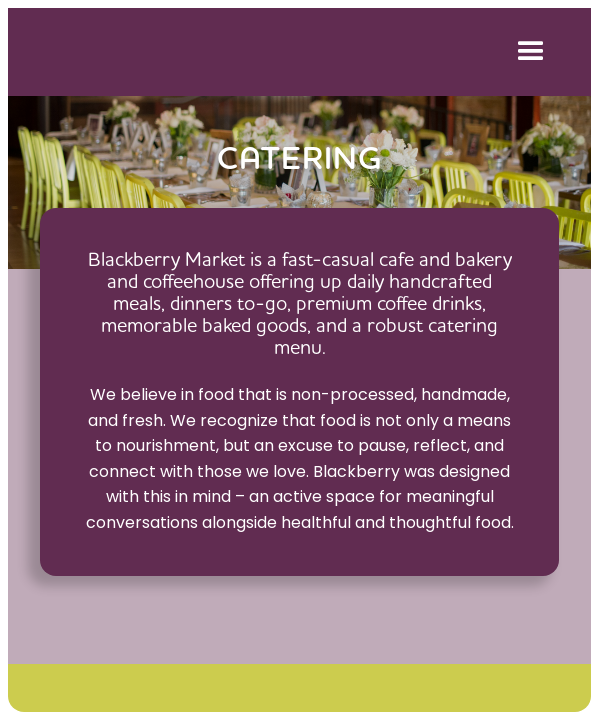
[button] (527, 52)
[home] (255, 52)
